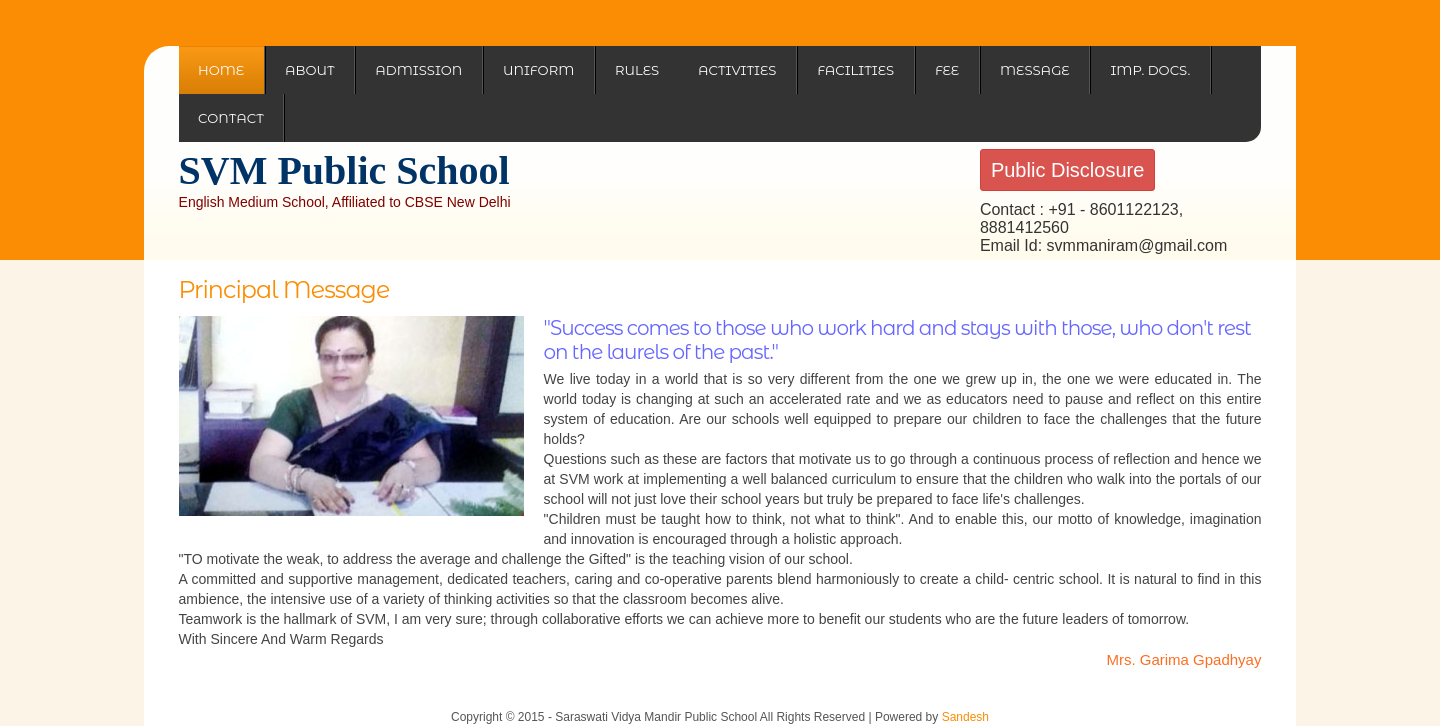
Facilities (855, 70)
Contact (231, 118)
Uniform (538, 70)
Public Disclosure (1067, 170)
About (310, 70)
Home (221, 70)
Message (1035, 70)
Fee (947, 70)
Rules (637, 70)
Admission (418, 70)
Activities (737, 70)
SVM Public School (344, 170)
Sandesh (965, 717)
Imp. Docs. (1150, 70)
